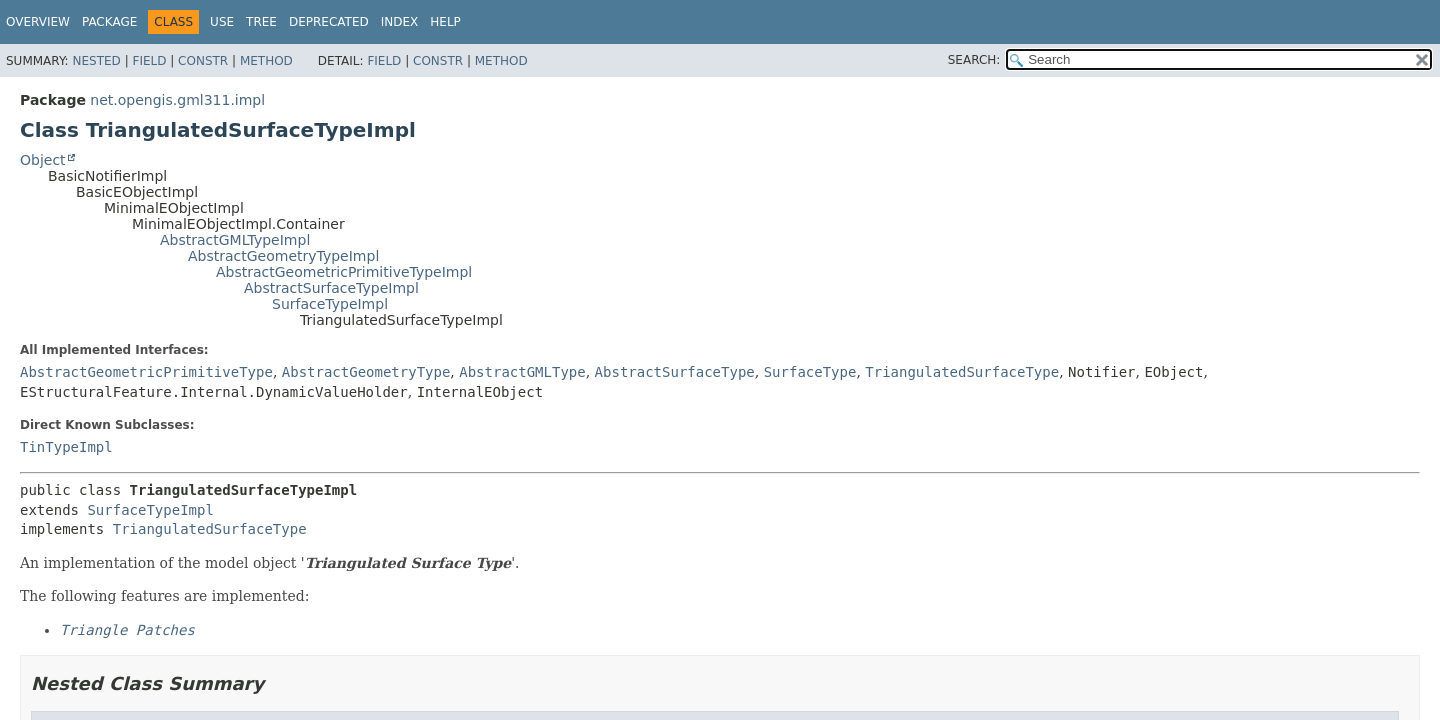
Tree (261, 22)
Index (400, 22)
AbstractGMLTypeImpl (235, 240)
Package (109, 22)
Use (222, 22)
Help (445, 22)
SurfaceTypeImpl (330, 304)
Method (266, 61)
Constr (203, 61)
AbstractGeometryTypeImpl (283, 256)
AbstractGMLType (522, 372)
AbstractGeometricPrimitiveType (146, 372)
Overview (38, 22)
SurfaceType (810, 372)
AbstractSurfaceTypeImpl (331, 288)
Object (43, 160)
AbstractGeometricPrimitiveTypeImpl (344, 272)
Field (149, 61)
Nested (96, 61)
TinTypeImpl (66, 447)
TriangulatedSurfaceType (962, 372)
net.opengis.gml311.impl (177, 100)
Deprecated (329, 22)
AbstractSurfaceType (675, 372)
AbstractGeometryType (366, 372)
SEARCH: (974, 60)
